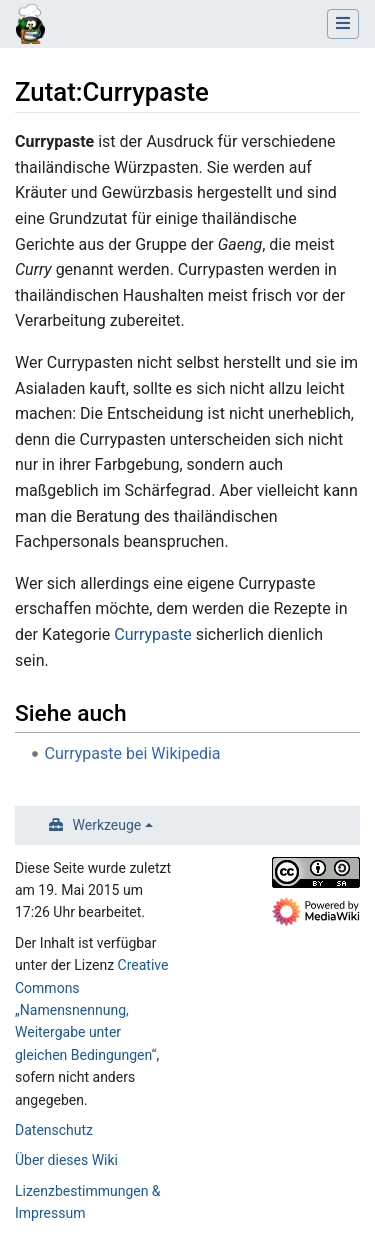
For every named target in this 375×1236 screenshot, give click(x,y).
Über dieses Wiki (66, 1160)
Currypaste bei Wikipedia (133, 753)
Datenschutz (54, 1130)
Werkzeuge (107, 825)
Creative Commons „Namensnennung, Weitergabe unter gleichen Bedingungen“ (91, 1010)
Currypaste (152, 634)
